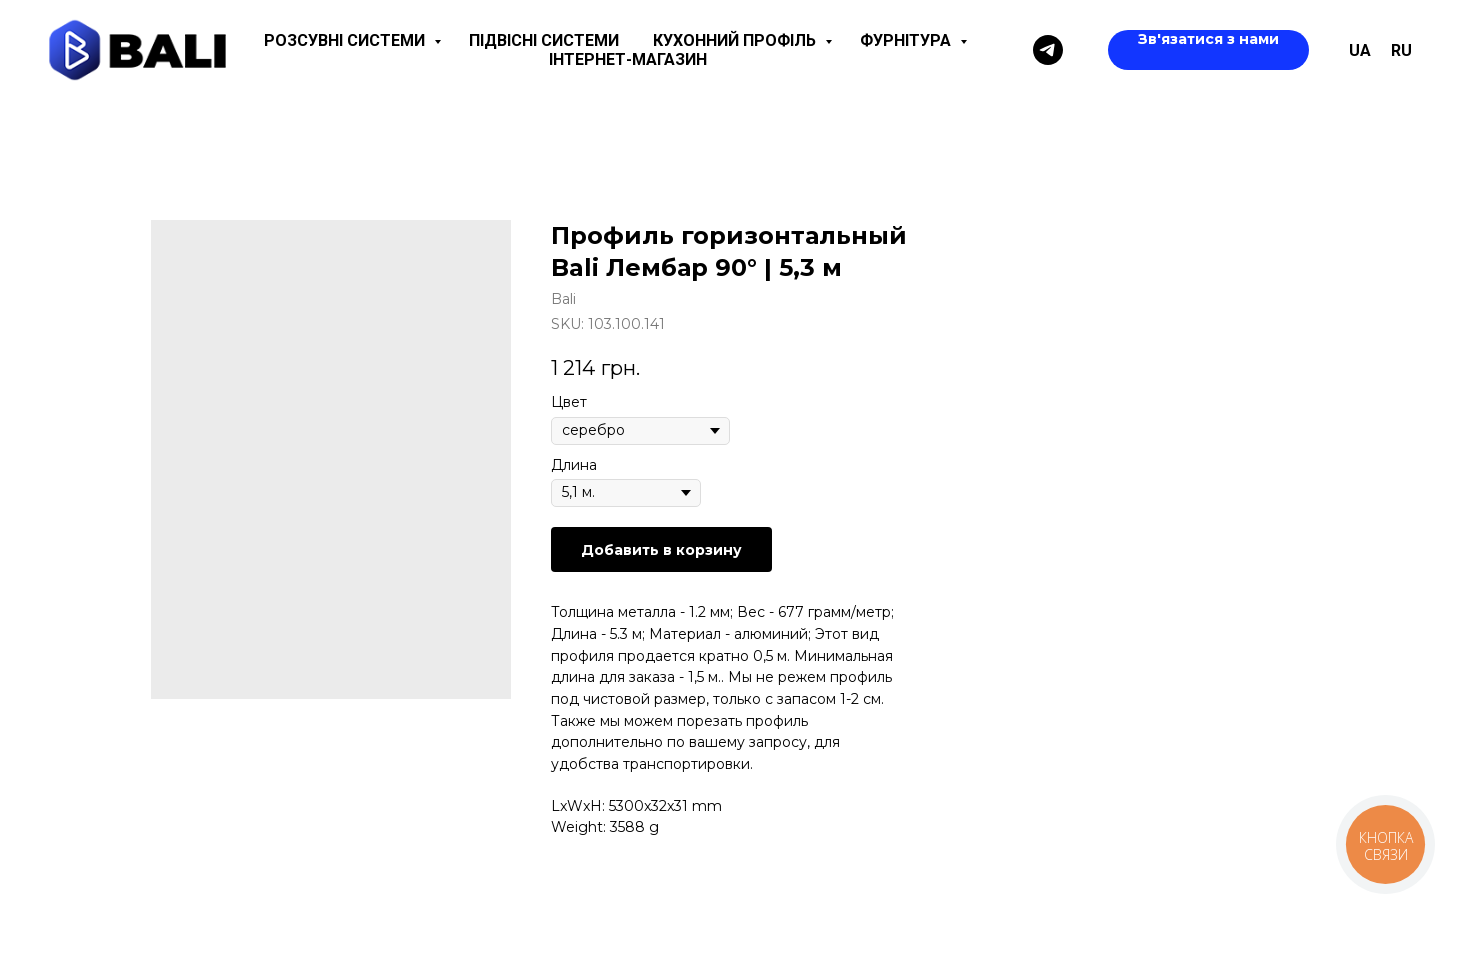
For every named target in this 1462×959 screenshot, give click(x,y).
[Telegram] (1048, 50)
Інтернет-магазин (628, 59)
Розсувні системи (346, 40)
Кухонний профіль (736, 40)
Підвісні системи (544, 40)
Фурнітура (907, 40)
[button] (1208, 50)
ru (1401, 50)
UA (1360, 50)
